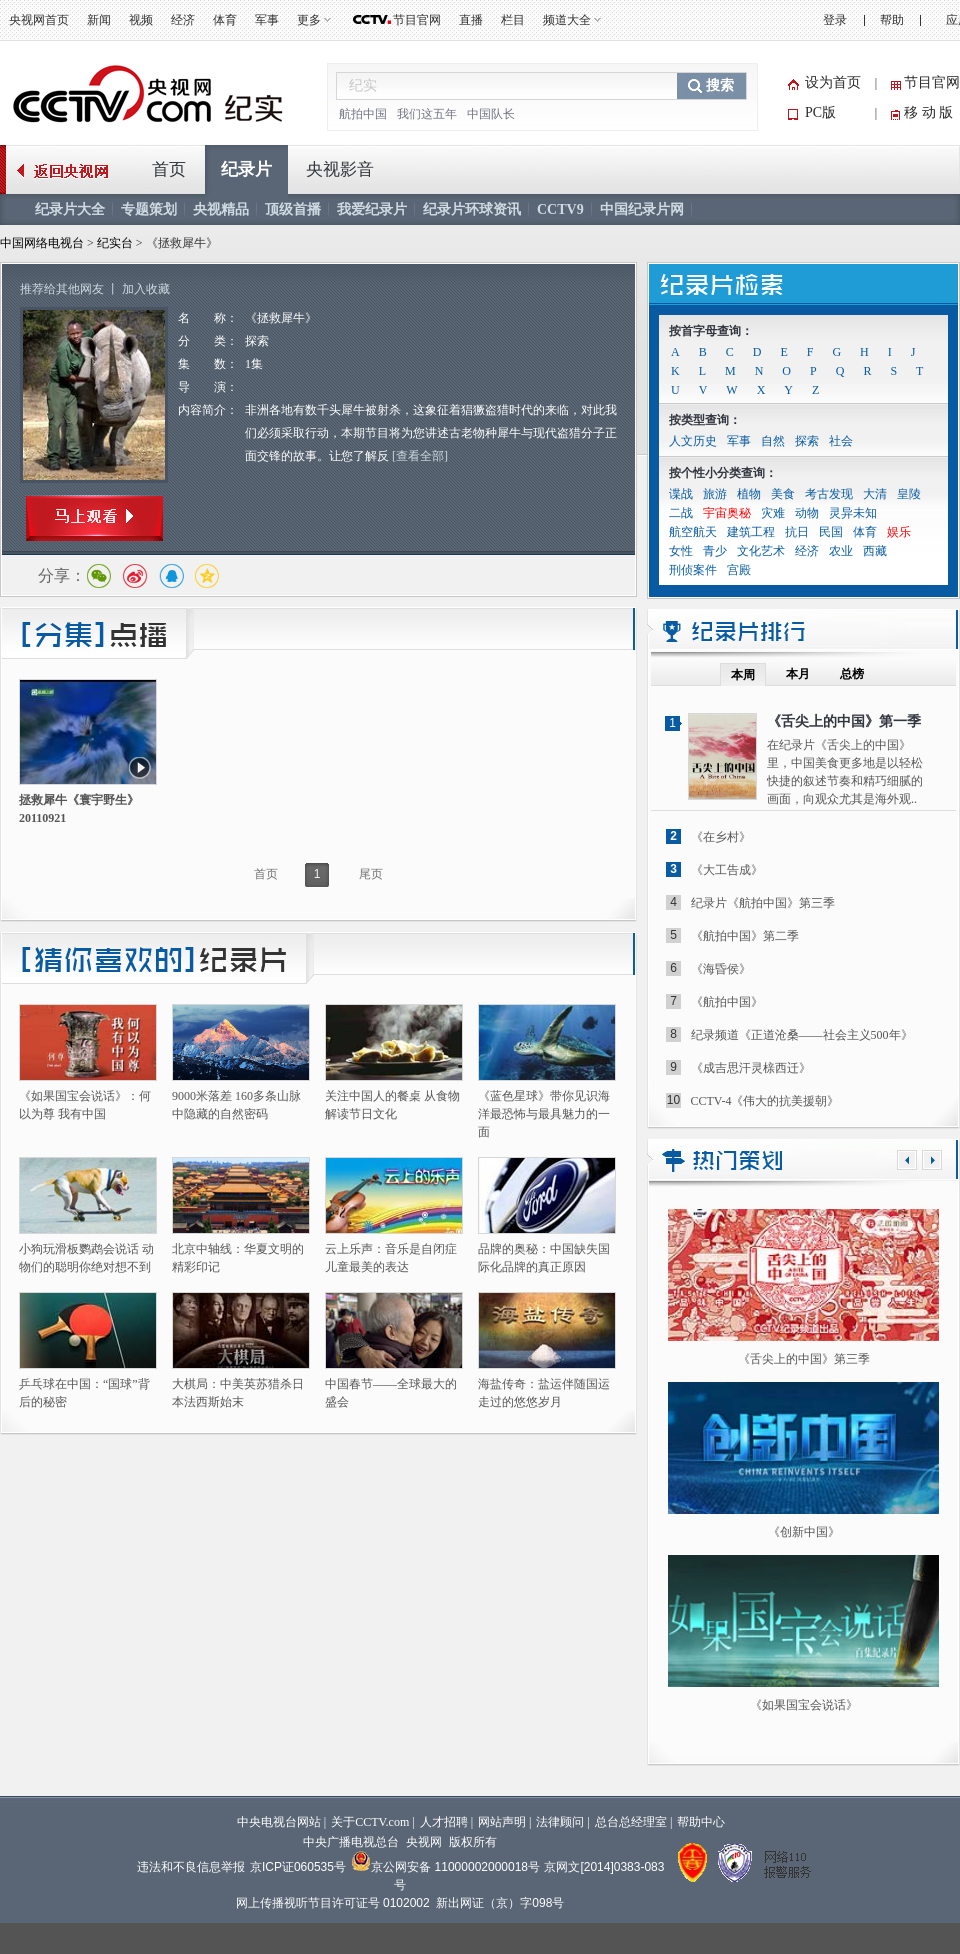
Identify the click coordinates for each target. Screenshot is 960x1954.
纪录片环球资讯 (472, 209)
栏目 (513, 20)
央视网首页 (39, 20)
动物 (807, 513)
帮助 (892, 20)
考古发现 (829, 494)
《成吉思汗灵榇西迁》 (751, 1068)
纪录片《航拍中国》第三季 (763, 903)
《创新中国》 (804, 1532)
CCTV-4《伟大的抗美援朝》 (765, 1101)
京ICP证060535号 (298, 1867)
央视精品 (221, 209)
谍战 (681, 494)
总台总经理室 (631, 1822)
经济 (183, 20)
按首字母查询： (711, 331)
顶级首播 (293, 209)
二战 (681, 513)
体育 (225, 20)
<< (907, 1160)
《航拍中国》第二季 (745, 936)
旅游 (715, 494)
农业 (841, 551)
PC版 (820, 112)
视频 (141, 20)
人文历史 (693, 441)
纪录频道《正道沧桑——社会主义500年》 (802, 1035)
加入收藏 (146, 289)
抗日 (797, 532)
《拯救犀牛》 (281, 318)
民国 (831, 532)
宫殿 (739, 570)
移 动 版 (928, 112)
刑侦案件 (693, 570)
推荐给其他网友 (62, 289)
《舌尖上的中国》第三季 (804, 1359)
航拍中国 (363, 114)
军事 (267, 20)
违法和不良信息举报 (191, 1867)
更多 (309, 20)
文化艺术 (761, 551)
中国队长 (491, 114)
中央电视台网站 (279, 1822)
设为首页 (833, 82)
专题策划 (149, 209)
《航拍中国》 (727, 1002)
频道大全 (567, 20)
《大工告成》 (727, 870)
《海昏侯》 (721, 969)
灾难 (773, 513)
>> (932, 1160)
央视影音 (340, 169)
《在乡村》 (721, 837)
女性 (681, 551)
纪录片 (246, 169)
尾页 (371, 874)
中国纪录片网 (642, 209)
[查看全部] (420, 456)
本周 (743, 675)
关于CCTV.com (370, 1822)
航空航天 (693, 532)
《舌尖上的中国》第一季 (844, 721)
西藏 (875, 551)
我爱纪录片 (372, 209)
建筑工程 (751, 532)
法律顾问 (560, 1822)
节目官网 (417, 20)
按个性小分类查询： (723, 473)
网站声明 (502, 1822)
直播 (471, 20)
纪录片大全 (70, 209)
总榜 (852, 674)
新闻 (99, 20)
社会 (841, 441)
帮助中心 (701, 1822)
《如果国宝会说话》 (804, 1705)
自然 (773, 441)
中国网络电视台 (42, 243)
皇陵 (909, 494)
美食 (783, 494)
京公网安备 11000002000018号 (445, 1867)
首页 (169, 169)
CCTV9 (560, 209)
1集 (254, 364)
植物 (749, 494)
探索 (257, 341)
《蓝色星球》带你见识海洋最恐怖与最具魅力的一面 (544, 1114)
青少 (715, 551)
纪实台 (116, 243)
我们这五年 (427, 114)
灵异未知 (853, 513)
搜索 (720, 85)
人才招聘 (444, 1822)
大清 (875, 494)
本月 (798, 674)
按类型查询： (705, 420)
